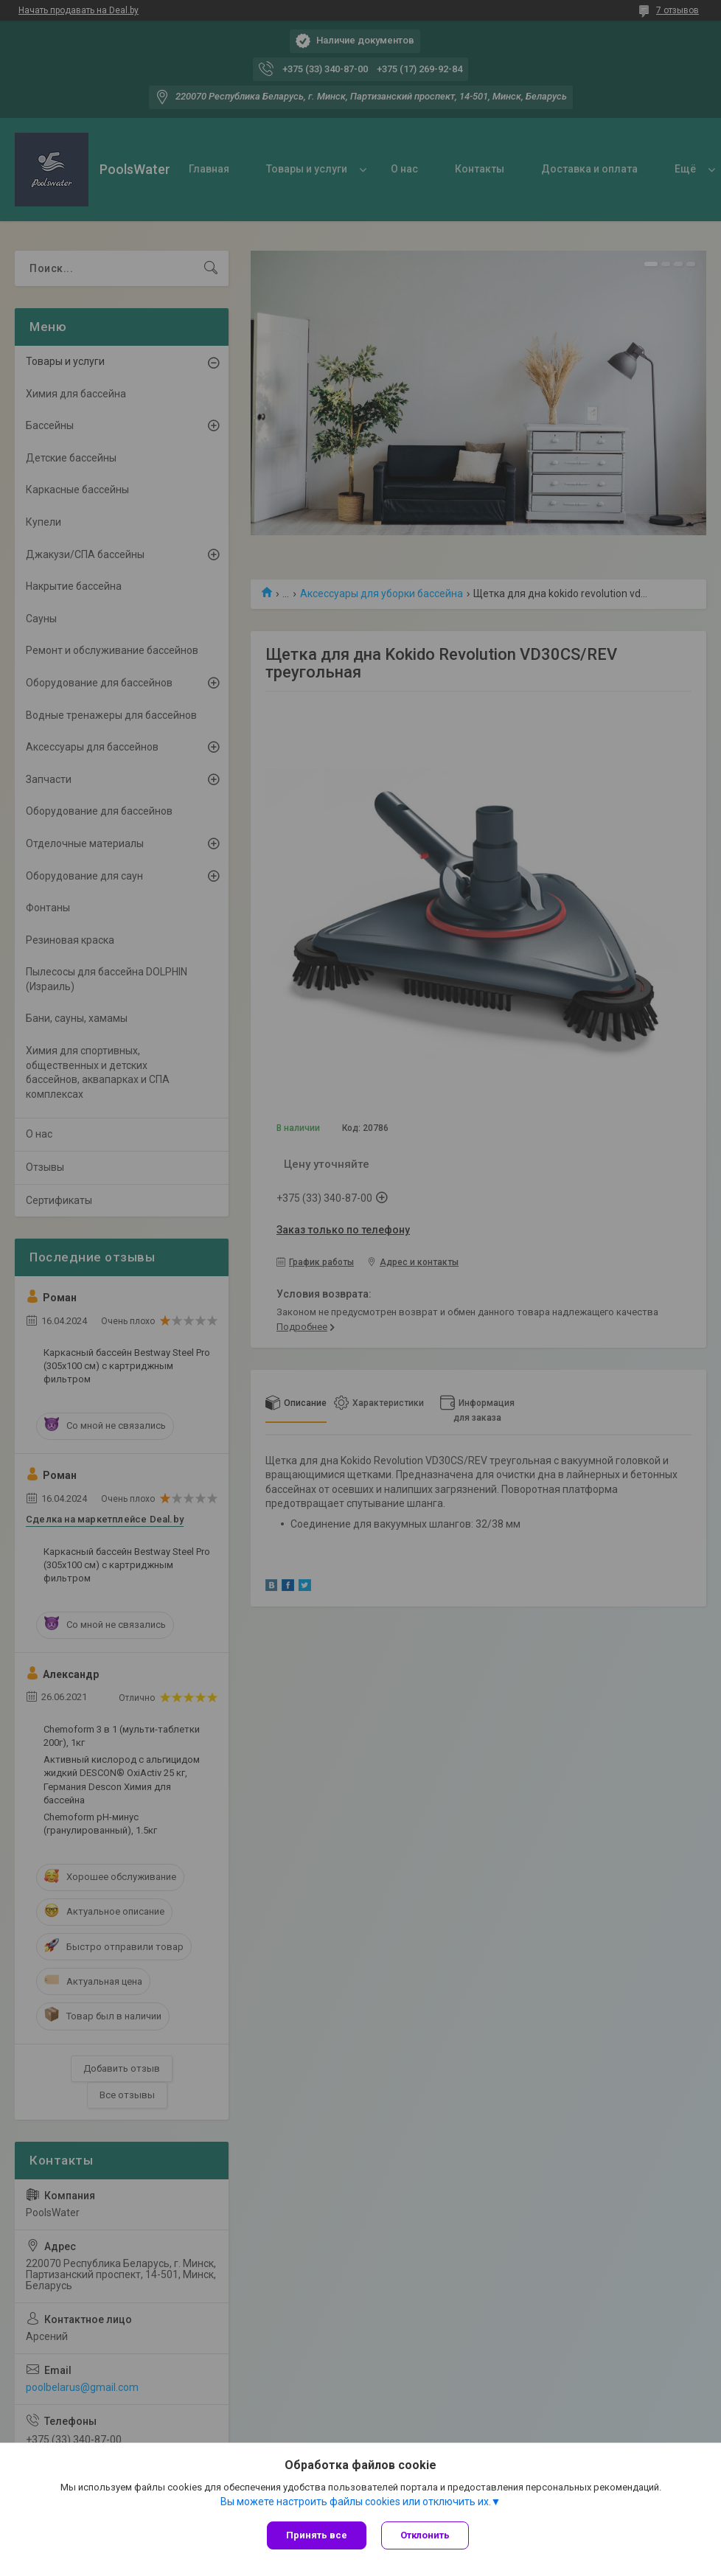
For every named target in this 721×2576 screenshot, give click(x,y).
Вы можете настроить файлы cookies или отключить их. (355, 2501)
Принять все (316, 2535)
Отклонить (425, 2535)
